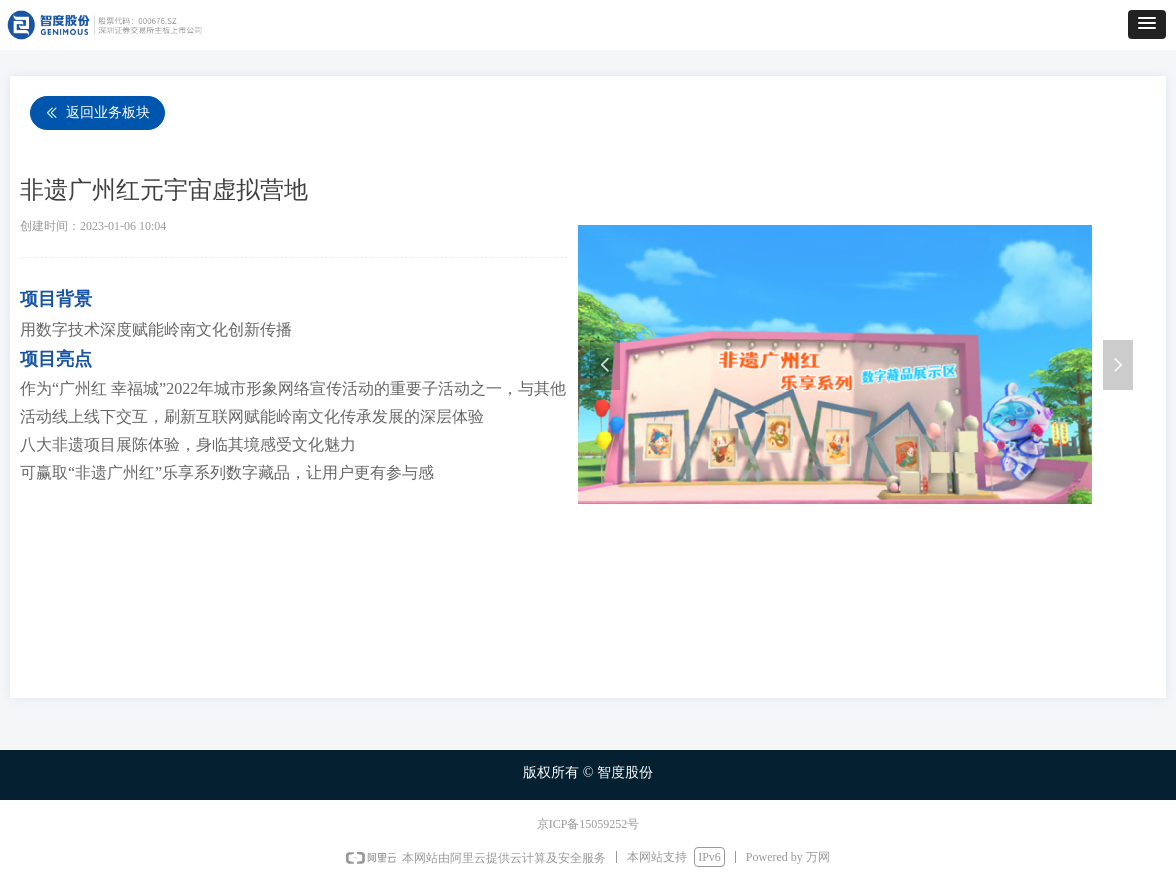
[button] (1147, 24)
